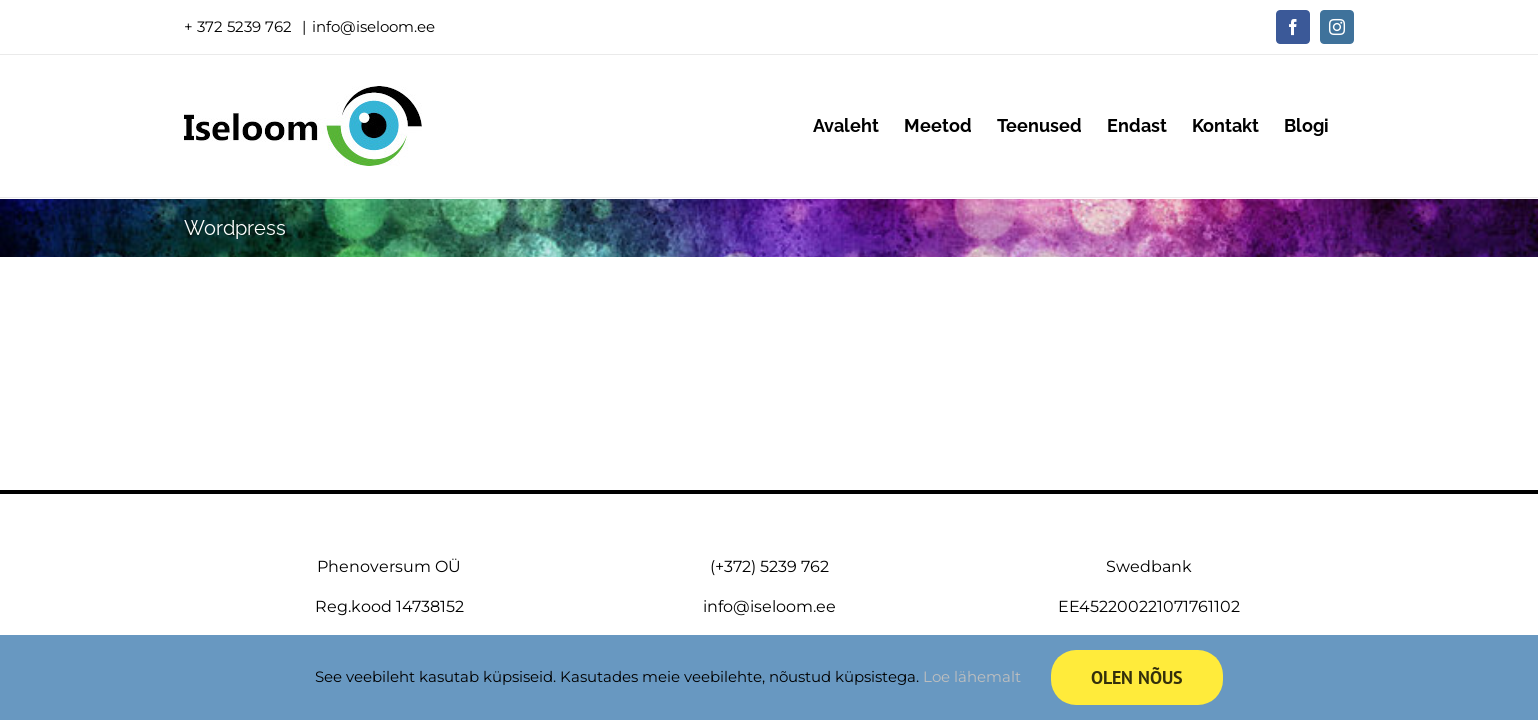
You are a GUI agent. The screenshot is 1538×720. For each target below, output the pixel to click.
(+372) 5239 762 (769, 566)
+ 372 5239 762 (240, 26)
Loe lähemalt (972, 676)
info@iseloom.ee (373, 26)
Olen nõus (1137, 677)
